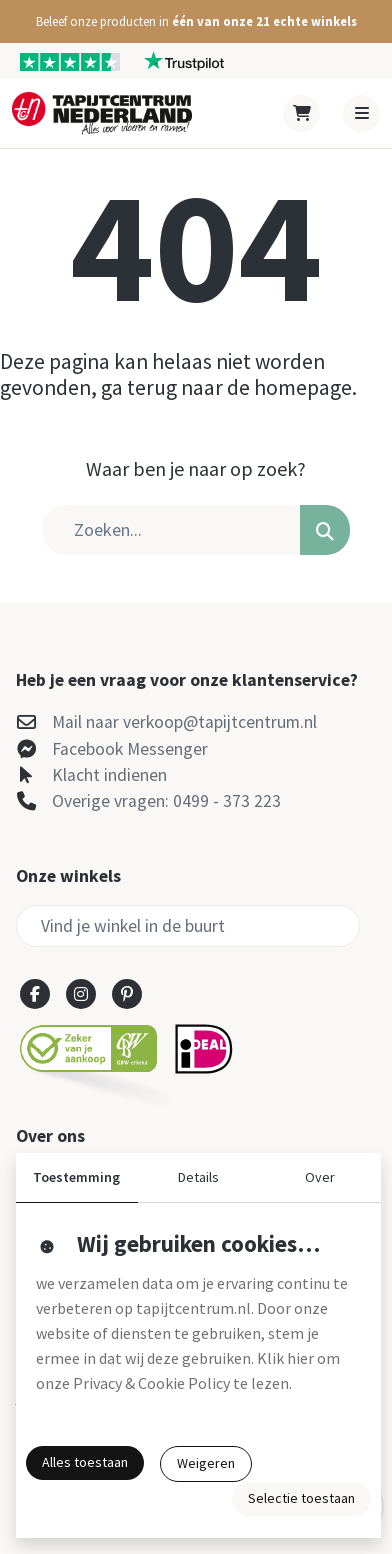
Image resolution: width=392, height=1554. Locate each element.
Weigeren (206, 1463)
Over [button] (320, 1177)
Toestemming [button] (76, 1177)
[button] (196, 21)
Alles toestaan (85, 1462)
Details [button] (198, 1177)
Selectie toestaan (301, 1498)
